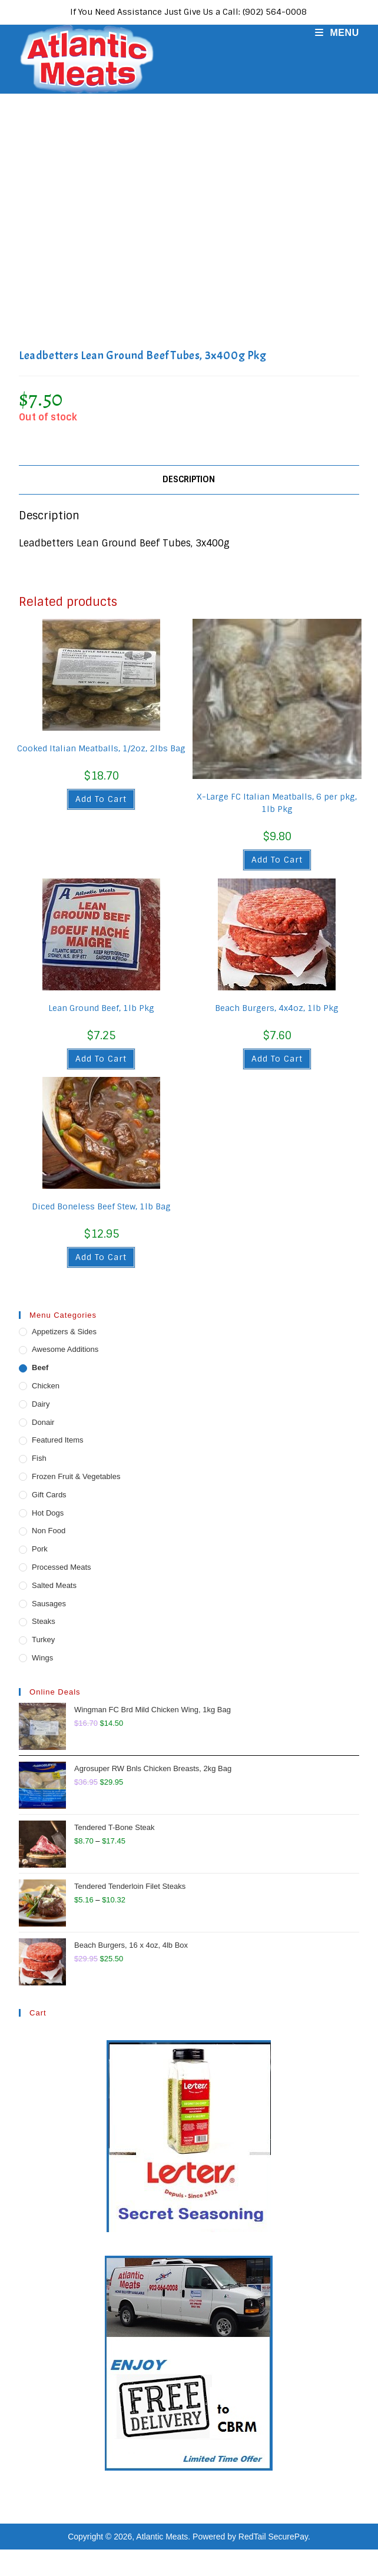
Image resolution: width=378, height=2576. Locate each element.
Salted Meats (54, 1585)
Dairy (40, 1404)
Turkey (43, 1639)
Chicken (45, 1385)
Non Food (48, 1530)
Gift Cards (49, 1494)
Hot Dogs (48, 1513)
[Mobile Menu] (332, 33)
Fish (39, 1458)
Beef (40, 1367)
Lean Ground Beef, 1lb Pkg (101, 1008)
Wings (42, 1657)
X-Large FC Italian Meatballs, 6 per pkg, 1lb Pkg (277, 802)
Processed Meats (61, 1567)
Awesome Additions (65, 1349)
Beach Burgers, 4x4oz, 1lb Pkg (277, 1008)
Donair (43, 1422)
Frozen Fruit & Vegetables (76, 1476)
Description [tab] (189, 479)
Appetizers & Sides (64, 1331)
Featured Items (57, 1439)
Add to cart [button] (101, 799)
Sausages (49, 1603)
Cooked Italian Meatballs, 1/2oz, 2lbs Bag (101, 748)
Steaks (43, 1621)
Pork (40, 1548)
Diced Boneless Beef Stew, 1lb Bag (101, 1206)
